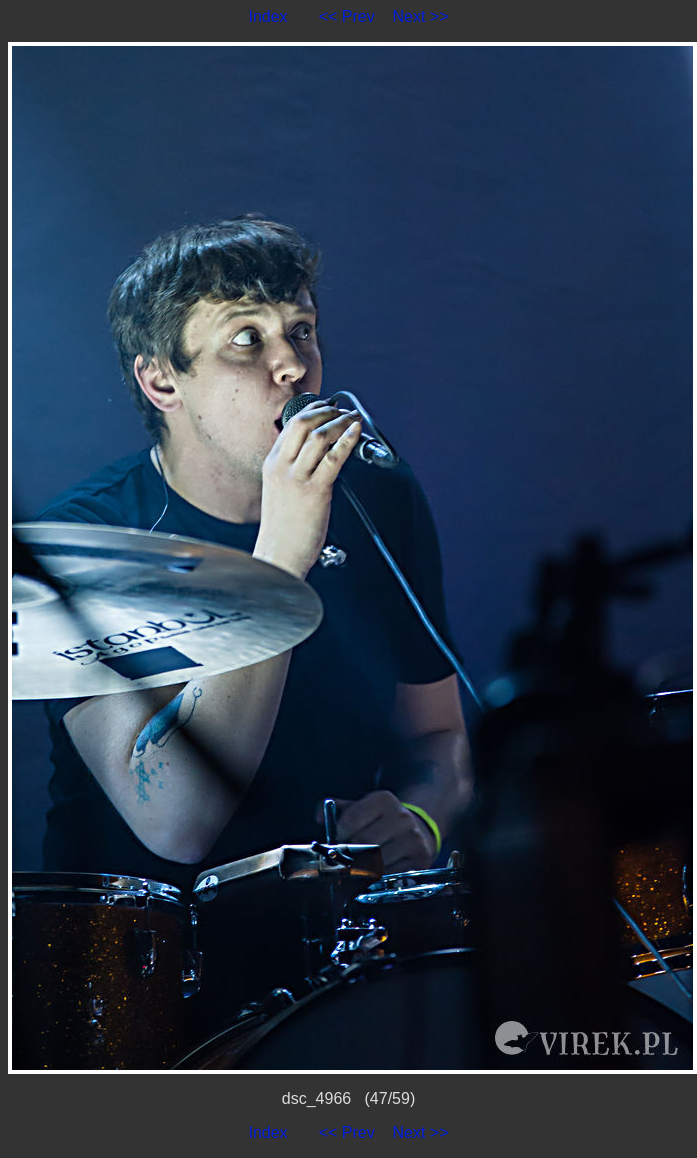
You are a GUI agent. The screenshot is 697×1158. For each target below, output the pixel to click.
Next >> (421, 16)
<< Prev (347, 16)
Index (267, 16)
